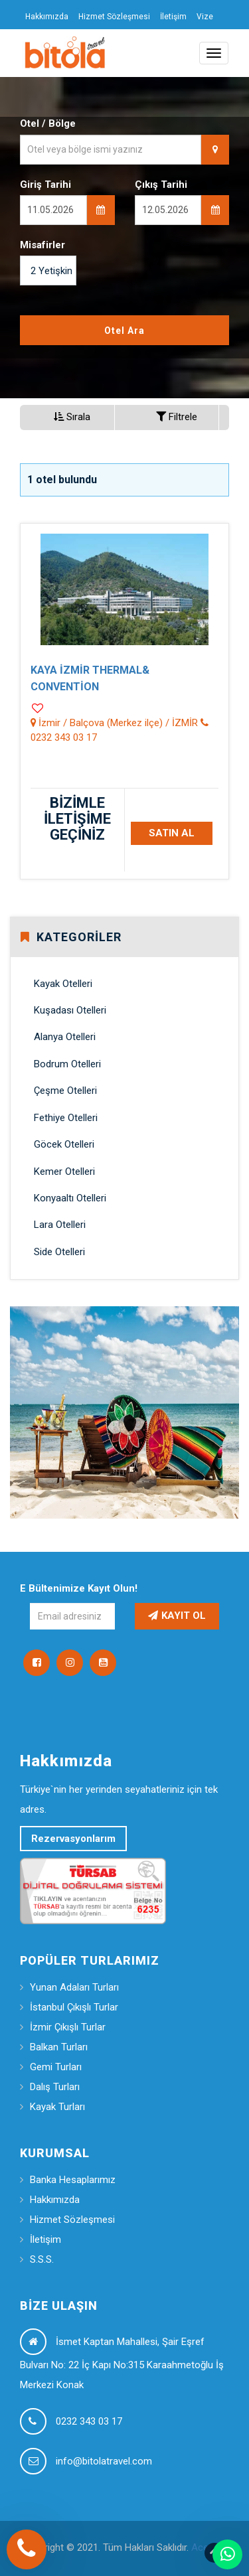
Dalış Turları (55, 2087)
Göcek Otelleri (64, 1144)
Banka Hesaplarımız (73, 2180)
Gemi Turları (56, 2067)
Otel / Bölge (48, 123)
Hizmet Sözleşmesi (114, 16)
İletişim (173, 16)
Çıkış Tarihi (161, 184)
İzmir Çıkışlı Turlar (68, 2027)
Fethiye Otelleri (66, 1118)
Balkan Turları (59, 2047)
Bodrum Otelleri (67, 1064)
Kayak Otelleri (63, 984)
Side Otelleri (59, 1252)
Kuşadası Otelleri (70, 1010)
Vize (205, 16)
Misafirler (42, 245)
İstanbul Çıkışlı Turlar (74, 2007)
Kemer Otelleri (64, 1171)
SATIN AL (172, 833)
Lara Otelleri (60, 1225)
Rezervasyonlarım (73, 1839)
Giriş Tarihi (45, 184)
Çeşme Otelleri (65, 1091)
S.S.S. (42, 2259)
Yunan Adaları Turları (74, 1987)
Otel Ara (124, 330)
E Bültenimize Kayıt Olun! (78, 1588)
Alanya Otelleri (65, 1037)
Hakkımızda (46, 16)
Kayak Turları (57, 2107)
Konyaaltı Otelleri (70, 1198)
